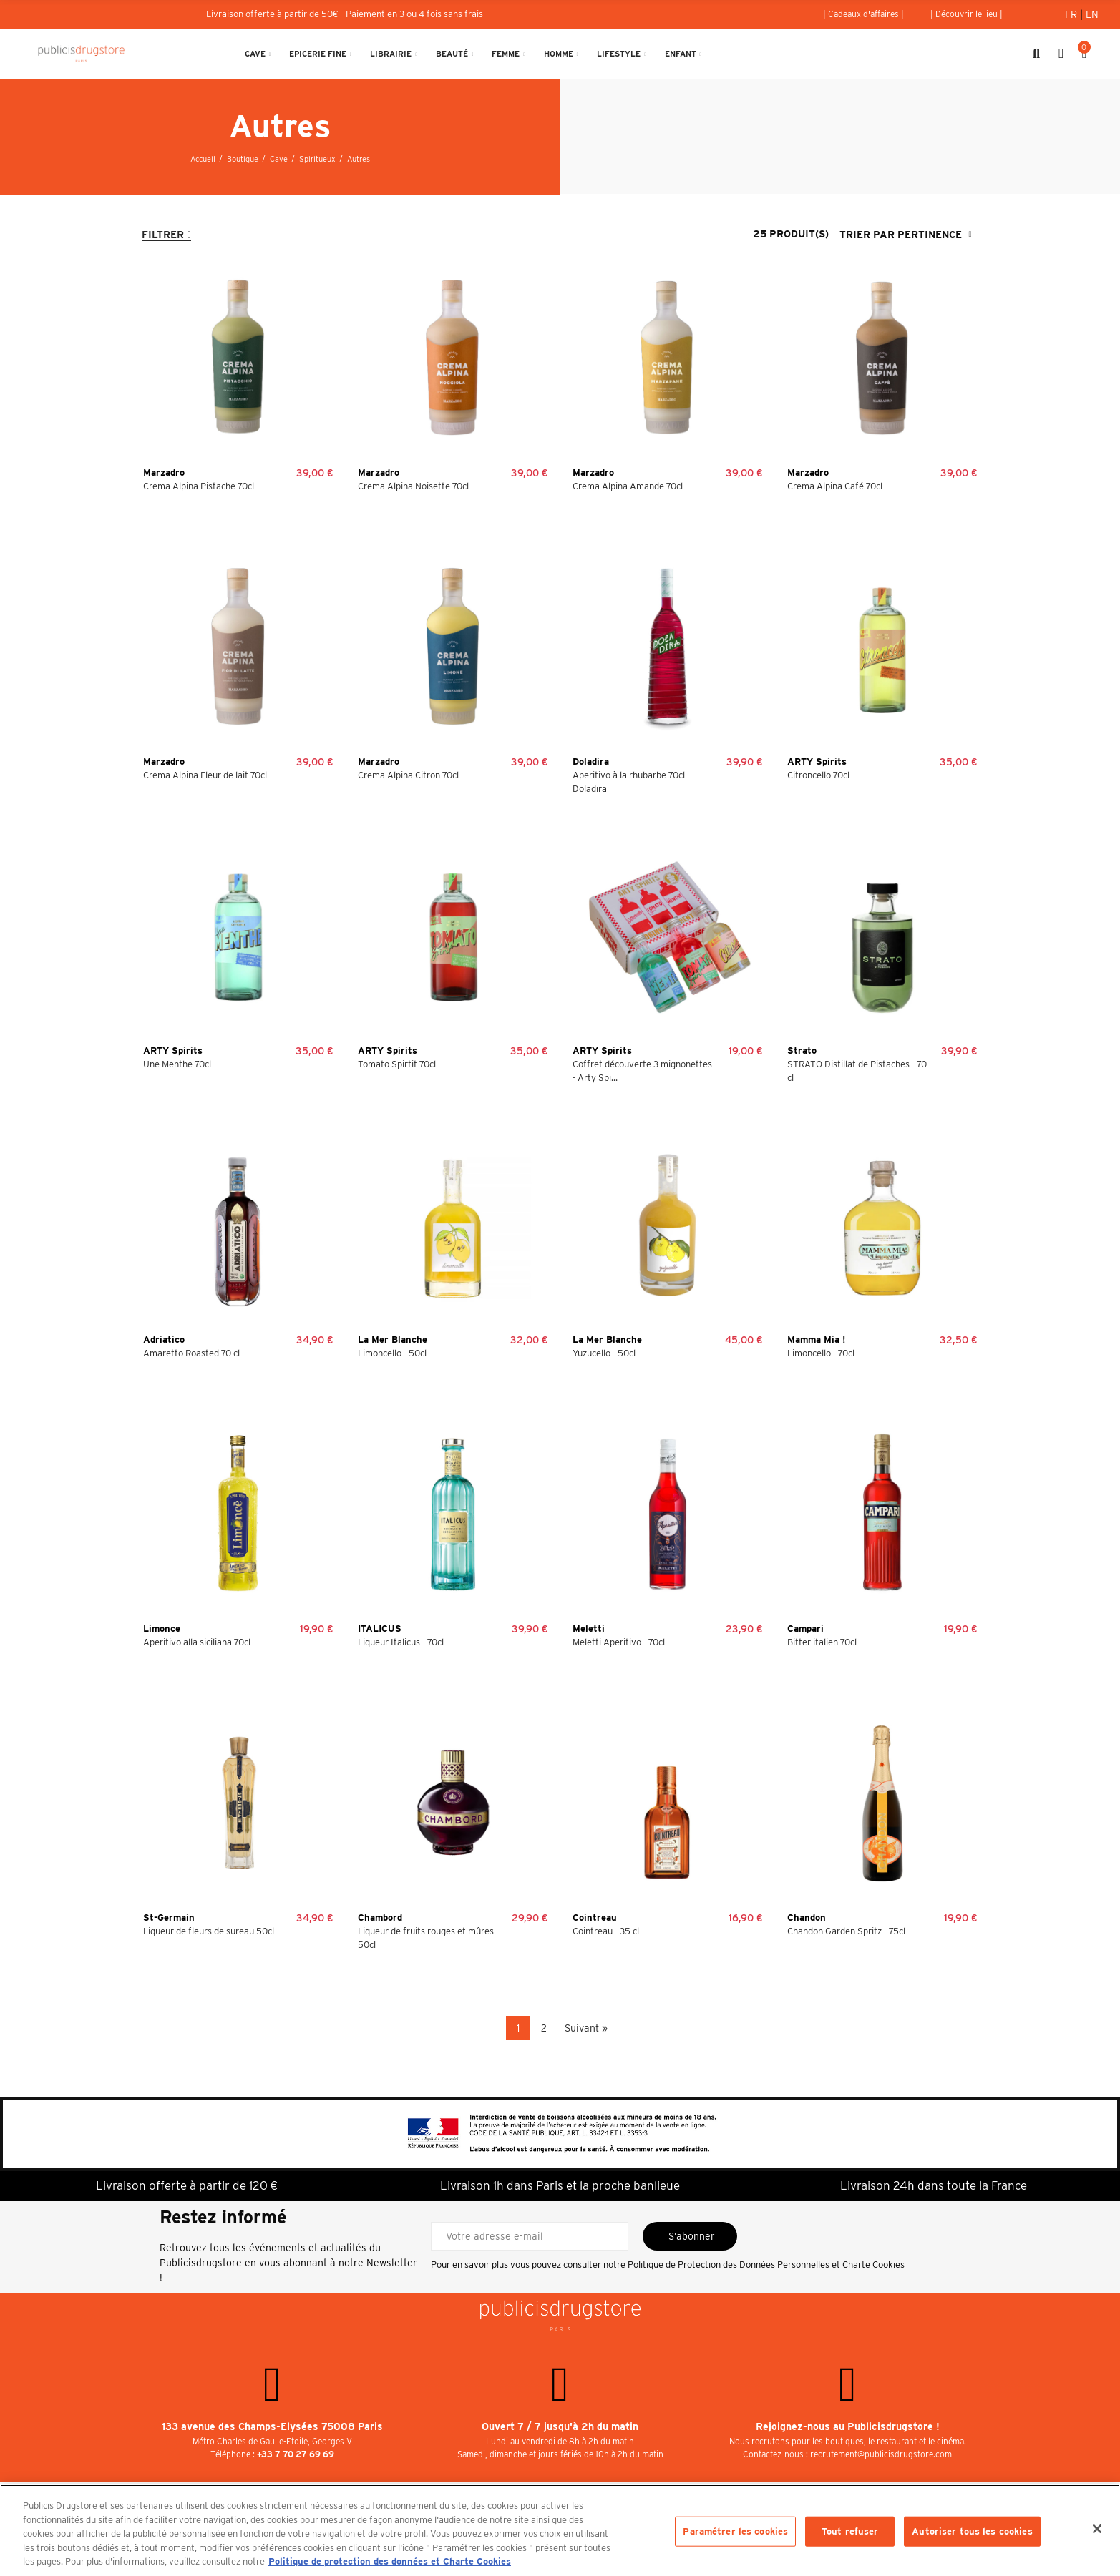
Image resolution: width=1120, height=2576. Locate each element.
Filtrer (163, 234)
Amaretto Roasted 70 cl (191, 1353)
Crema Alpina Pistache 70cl (198, 486)
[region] (560, 2530)
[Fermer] (1097, 2529)
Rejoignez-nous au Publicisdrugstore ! (848, 2426)
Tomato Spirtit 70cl (397, 1064)
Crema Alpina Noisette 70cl (413, 486)
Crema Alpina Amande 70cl (628, 486)
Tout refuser (850, 2531)
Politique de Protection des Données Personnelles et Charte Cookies (766, 2264)
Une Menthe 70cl (177, 1064)
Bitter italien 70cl (822, 1642)
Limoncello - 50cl (392, 1353)
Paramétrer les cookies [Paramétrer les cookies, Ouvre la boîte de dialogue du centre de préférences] (735, 2531)
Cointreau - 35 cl (606, 1931)
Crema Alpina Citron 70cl (408, 775)
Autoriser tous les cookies (972, 2531)
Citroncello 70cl (818, 775)
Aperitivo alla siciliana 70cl (196, 1642)
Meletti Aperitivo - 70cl (619, 1642)
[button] (863, 14)
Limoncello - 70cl (820, 1353)
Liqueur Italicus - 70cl (401, 1642)
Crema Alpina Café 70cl (834, 486)
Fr (1072, 14)
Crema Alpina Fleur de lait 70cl (205, 775)
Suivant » (586, 2028)
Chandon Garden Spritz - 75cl (846, 1931)
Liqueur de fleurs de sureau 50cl (208, 1931)
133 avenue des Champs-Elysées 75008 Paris (272, 2426)
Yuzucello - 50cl (604, 1353)
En (1092, 14)
